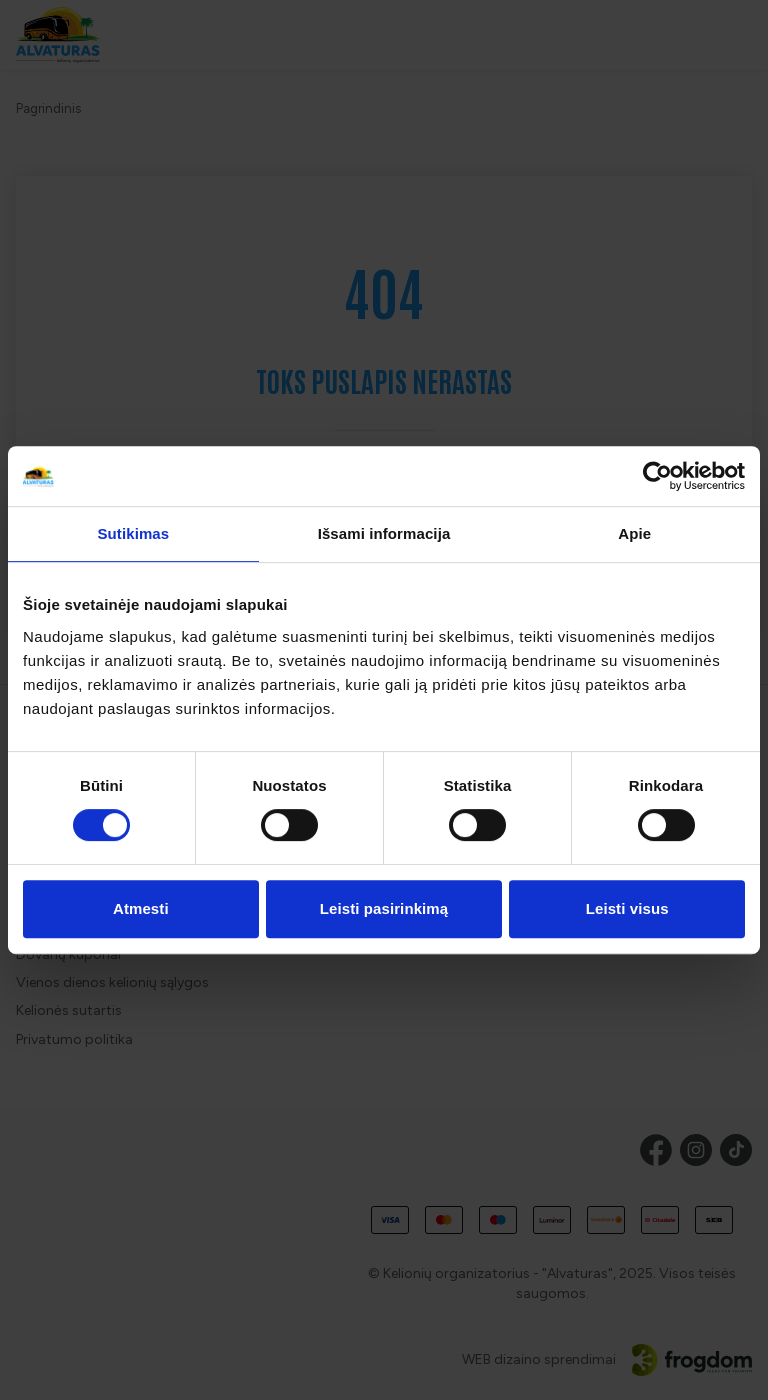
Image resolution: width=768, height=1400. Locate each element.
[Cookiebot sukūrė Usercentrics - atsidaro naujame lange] (657, 476)
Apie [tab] (634, 533)
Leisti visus (627, 908)
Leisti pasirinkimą (384, 908)
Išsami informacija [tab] (384, 533)
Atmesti (141, 908)
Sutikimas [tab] (133, 533)
